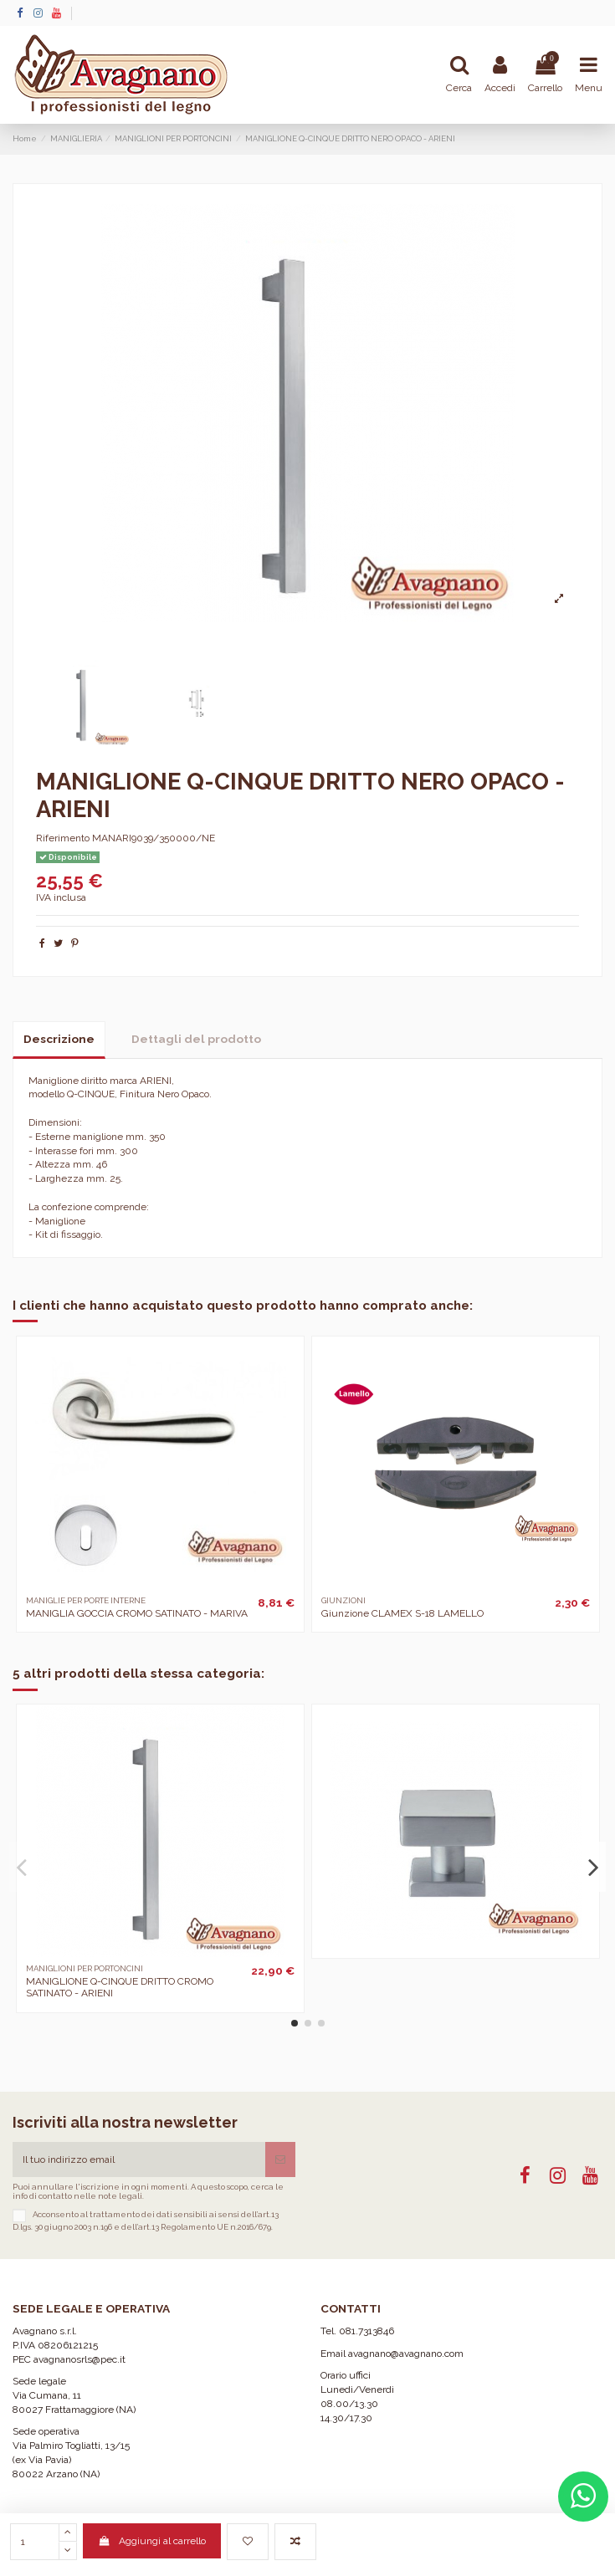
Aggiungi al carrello (151, 2541)
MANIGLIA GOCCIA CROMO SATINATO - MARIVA (137, 1613)
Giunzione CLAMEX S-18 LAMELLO (402, 1613)
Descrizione (59, 1038)
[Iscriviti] (280, 2159)
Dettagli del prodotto (196, 1038)
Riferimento (63, 838)
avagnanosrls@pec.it (79, 2359)
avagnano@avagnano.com (406, 2353)
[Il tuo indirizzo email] (139, 2159)
